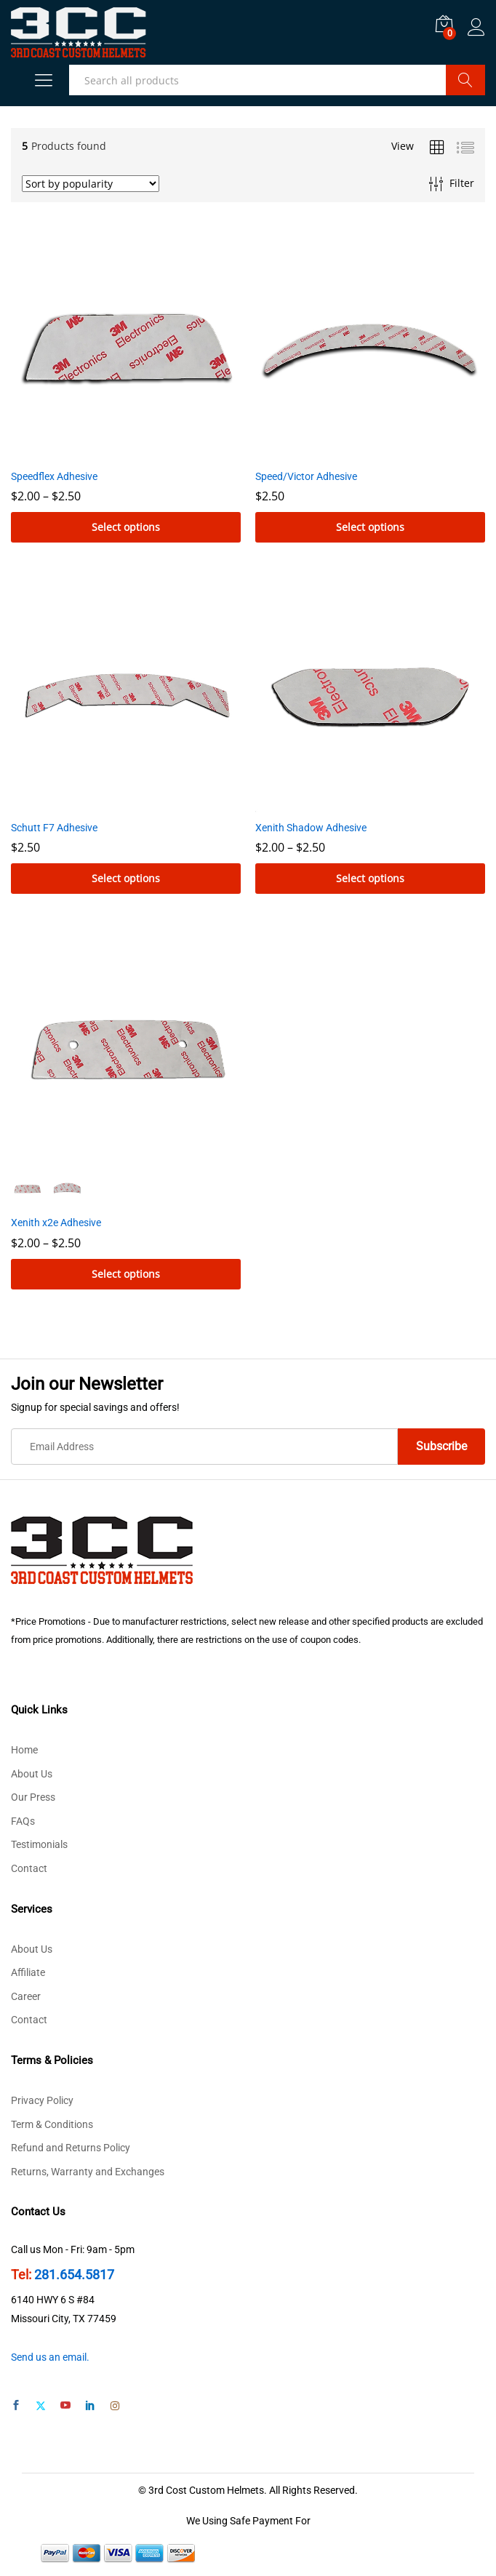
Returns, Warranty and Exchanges (87, 2171)
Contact (29, 1868)
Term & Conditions (52, 2124)
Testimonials (39, 1844)
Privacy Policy (42, 2100)
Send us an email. (50, 2357)
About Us (31, 1774)
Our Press (33, 1797)
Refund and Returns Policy (70, 2147)
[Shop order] (90, 183)
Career (26, 1996)
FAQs (23, 1821)
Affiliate (28, 1972)
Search (465, 80)
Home (24, 1750)
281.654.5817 (74, 2274)
